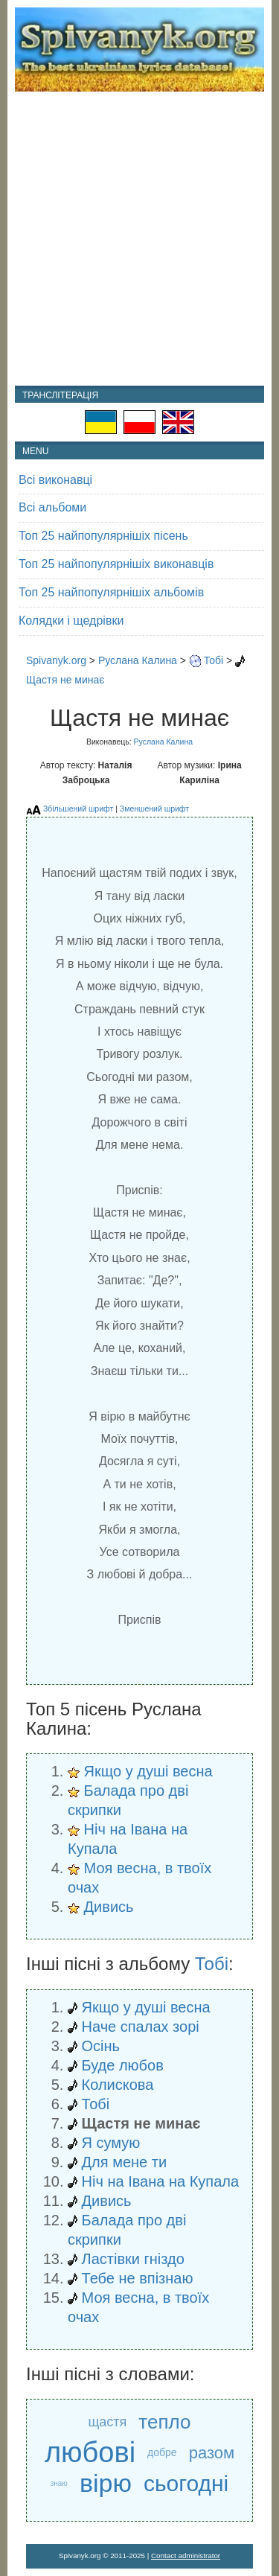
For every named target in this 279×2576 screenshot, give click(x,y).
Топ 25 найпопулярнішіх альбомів (111, 592)
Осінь (101, 2046)
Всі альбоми (52, 507)
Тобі (213, 660)
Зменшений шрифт (154, 808)
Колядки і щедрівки (71, 620)
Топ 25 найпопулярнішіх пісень (103, 535)
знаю (59, 2483)
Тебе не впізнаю (137, 2278)
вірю (106, 2483)
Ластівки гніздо (133, 2259)
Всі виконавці (55, 480)
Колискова (118, 2084)
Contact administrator (185, 2555)
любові (90, 2453)
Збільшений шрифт (78, 808)
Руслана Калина (137, 660)
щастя (108, 2421)
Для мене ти (124, 2162)
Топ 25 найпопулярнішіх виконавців (116, 564)
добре (162, 2452)
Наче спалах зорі (140, 2026)
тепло (164, 2422)
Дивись (109, 1906)
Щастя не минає (65, 680)
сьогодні (186, 2483)
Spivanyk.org (56, 660)
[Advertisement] (139, 238)
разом (211, 2452)
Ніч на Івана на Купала (161, 2181)
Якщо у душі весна (148, 1771)
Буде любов (123, 2065)
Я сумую (111, 2143)
